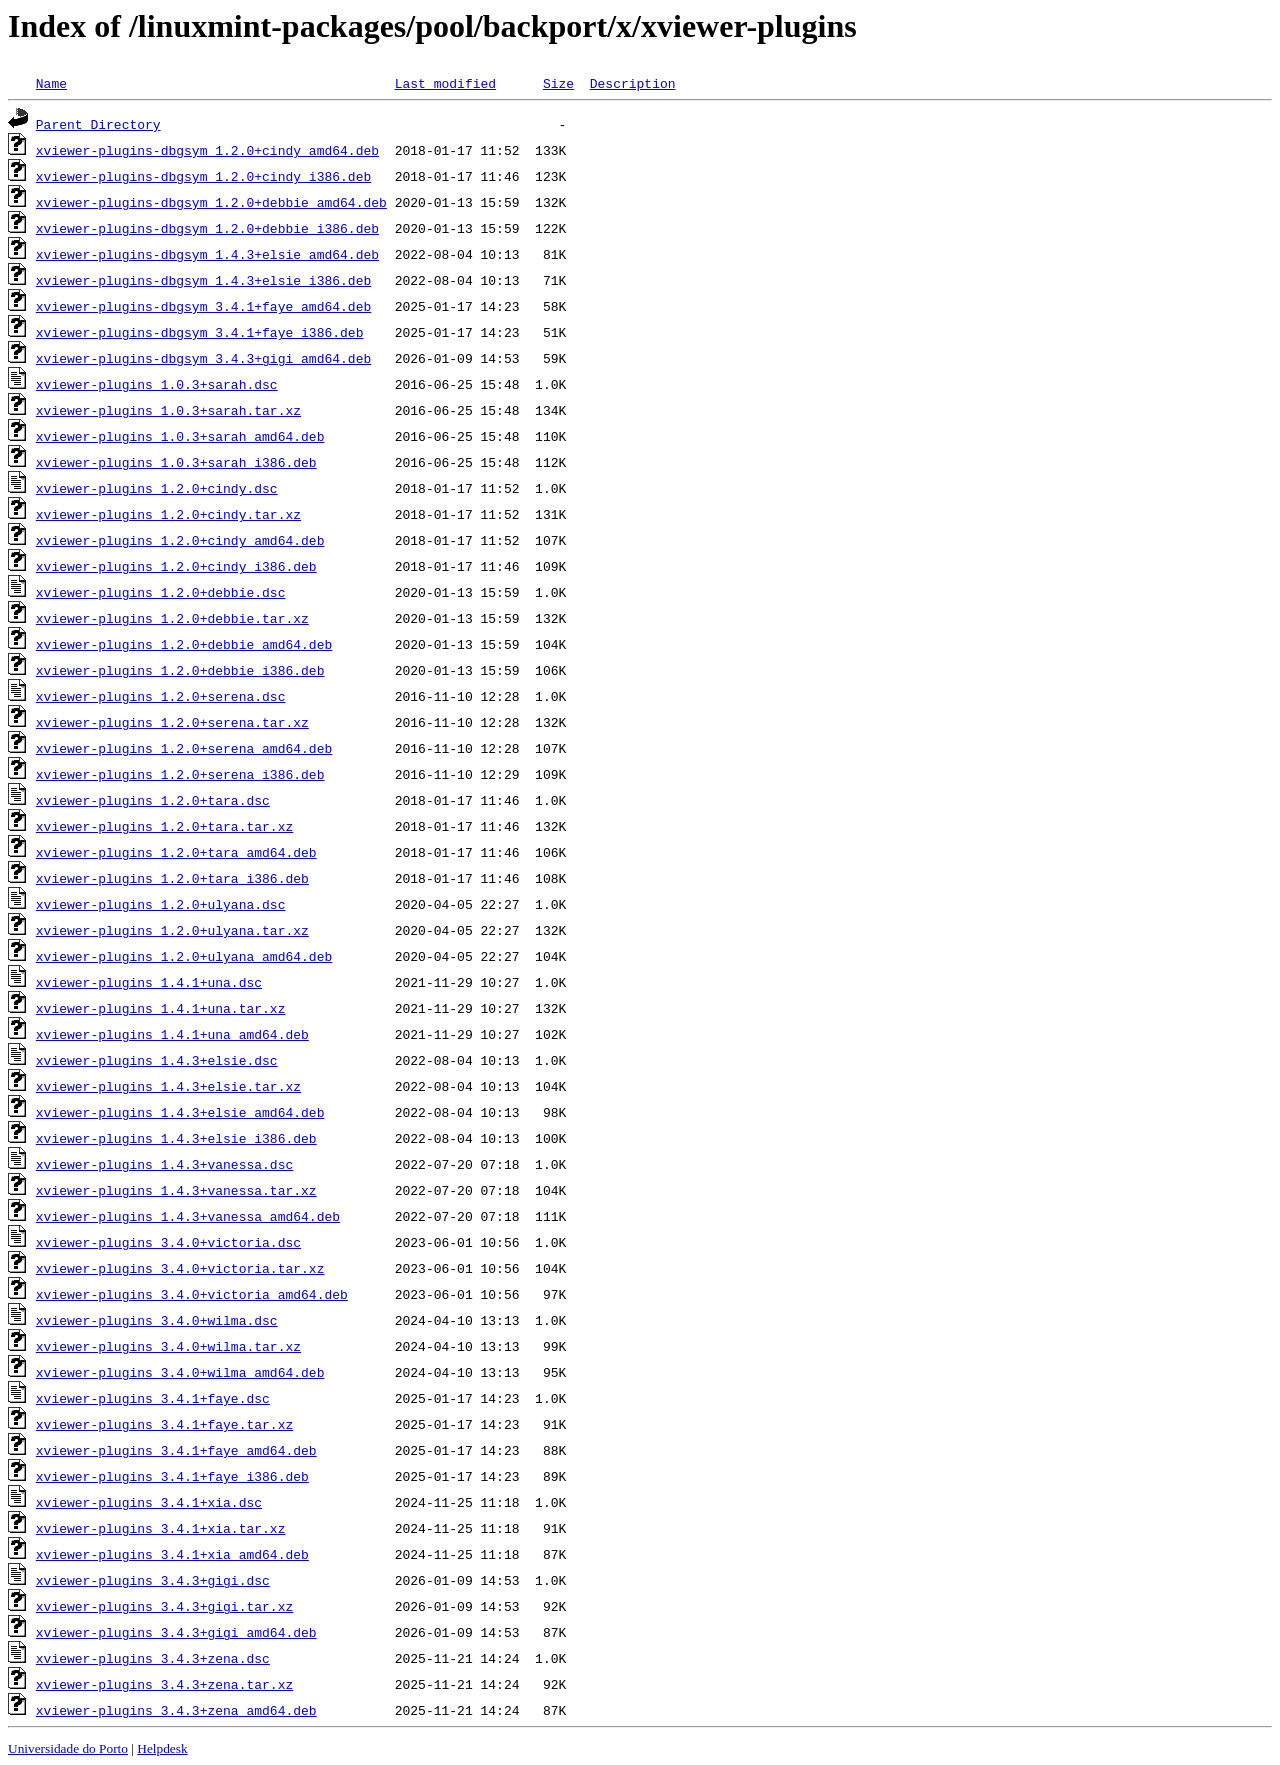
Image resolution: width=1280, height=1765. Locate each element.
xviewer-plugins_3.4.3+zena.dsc (153, 1658)
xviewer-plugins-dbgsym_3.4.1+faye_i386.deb (200, 332)
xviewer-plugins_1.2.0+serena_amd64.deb (184, 748)
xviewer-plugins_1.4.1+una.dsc (149, 982)
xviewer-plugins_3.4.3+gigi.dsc (153, 1580)
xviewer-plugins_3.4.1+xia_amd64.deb (172, 1554)
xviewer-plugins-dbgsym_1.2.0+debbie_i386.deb (207, 228)
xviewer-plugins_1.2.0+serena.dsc (161, 696)
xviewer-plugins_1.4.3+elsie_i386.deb (176, 1138)
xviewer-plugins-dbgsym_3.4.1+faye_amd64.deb (203, 306)
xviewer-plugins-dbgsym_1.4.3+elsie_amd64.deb (207, 254)
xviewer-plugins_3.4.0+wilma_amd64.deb (180, 1372)
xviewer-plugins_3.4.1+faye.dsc (153, 1398)
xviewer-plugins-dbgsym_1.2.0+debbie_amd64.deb (211, 202)
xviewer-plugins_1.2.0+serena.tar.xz (172, 722)
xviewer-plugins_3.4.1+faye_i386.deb (172, 1476)
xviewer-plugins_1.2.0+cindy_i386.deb (176, 566)
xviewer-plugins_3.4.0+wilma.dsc (157, 1320)
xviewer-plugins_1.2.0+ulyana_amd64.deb (184, 956)
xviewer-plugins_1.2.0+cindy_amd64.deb (180, 540)
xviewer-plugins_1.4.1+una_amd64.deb (172, 1034)
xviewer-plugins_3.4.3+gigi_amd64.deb (176, 1632)
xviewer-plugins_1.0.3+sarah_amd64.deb (180, 436)
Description (633, 83)
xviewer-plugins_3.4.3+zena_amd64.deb (176, 1710)
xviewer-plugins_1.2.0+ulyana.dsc (161, 904)
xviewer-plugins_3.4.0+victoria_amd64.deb (192, 1294)
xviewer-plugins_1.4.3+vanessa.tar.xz (176, 1190)
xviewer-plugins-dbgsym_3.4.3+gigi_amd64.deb (203, 358)
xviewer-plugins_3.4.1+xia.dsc (149, 1502)
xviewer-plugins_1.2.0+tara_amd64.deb (176, 852)
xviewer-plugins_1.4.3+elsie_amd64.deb (180, 1112)
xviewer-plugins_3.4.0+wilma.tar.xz (168, 1346)
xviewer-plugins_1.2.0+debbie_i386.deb (180, 670)
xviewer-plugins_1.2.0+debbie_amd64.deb (184, 644)
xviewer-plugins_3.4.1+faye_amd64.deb (176, 1450)
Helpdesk (162, 1748)
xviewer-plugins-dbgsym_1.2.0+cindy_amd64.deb (207, 150)
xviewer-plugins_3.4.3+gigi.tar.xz (164, 1606)
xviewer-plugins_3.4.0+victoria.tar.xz (180, 1268)
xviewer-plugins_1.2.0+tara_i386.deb (172, 878)
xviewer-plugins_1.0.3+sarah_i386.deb (176, 462)
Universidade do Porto (68, 1748)
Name (51, 83)
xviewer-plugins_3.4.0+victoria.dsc (168, 1242)
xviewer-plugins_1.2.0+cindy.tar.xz (168, 514)
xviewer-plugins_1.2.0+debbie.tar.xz (172, 618)
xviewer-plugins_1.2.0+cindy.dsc (157, 488)
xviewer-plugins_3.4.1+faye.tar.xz (164, 1424)
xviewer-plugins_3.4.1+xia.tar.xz (161, 1528)
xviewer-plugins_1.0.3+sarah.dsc (157, 384)
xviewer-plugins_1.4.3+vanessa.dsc (164, 1164)
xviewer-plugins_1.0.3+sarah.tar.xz (168, 410)
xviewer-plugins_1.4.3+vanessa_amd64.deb (188, 1216)
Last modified (445, 83)
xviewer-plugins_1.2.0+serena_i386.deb (180, 774)
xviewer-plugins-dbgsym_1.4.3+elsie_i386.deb (203, 280)
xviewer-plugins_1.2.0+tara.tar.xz (164, 826)
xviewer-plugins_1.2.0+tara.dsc (153, 800)
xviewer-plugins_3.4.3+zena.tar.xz (164, 1684)
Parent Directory (98, 124)
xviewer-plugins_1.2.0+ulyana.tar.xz (172, 930)
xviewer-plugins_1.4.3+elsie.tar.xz (168, 1086)
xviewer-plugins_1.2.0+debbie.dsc (161, 592)
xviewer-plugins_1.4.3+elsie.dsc (157, 1060)
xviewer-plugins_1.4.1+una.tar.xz (161, 1008)
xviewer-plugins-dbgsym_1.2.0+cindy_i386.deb (203, 176)
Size (558, 83)
